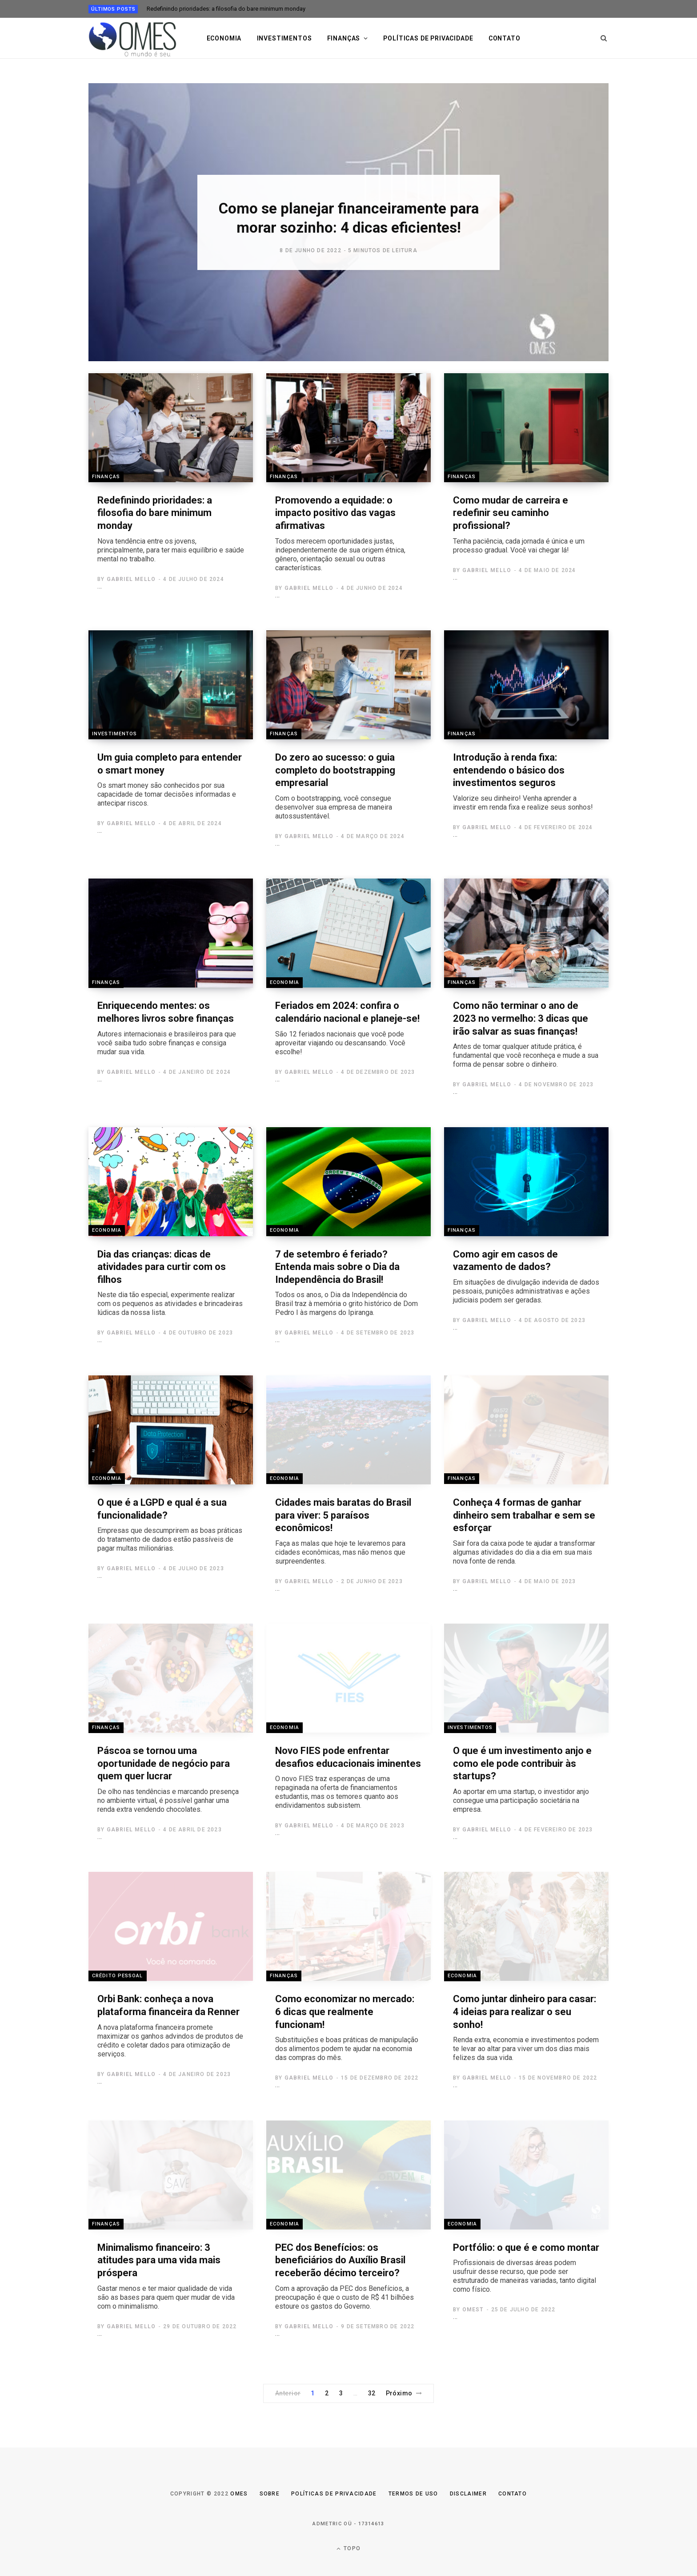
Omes (239, 2494)
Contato (505, 38)
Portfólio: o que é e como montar (526, 2268)
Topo (348, 2548)
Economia (224, 38)
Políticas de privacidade (428, 38)
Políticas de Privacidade (334, 2494)
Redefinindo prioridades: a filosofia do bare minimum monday (226, 8)
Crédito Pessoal (117, 1975)
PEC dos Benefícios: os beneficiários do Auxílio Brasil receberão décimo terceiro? (348, 2276)
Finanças (344, 38)
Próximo (404, 2393)
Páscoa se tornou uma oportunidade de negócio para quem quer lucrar (170, 1779)
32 (372, 2393)
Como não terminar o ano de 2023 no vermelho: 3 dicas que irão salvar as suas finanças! (526, 1034)
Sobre (270, 2494)
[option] (348, 222)
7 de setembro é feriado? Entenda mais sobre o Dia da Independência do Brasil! (348, 1283)
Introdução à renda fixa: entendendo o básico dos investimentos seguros (526, 782)
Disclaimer (468, 2494)
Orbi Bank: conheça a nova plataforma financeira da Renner (170, 2025)
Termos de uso (413, 2494)
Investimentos (284, 38)
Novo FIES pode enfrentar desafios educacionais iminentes (348, 1777)
